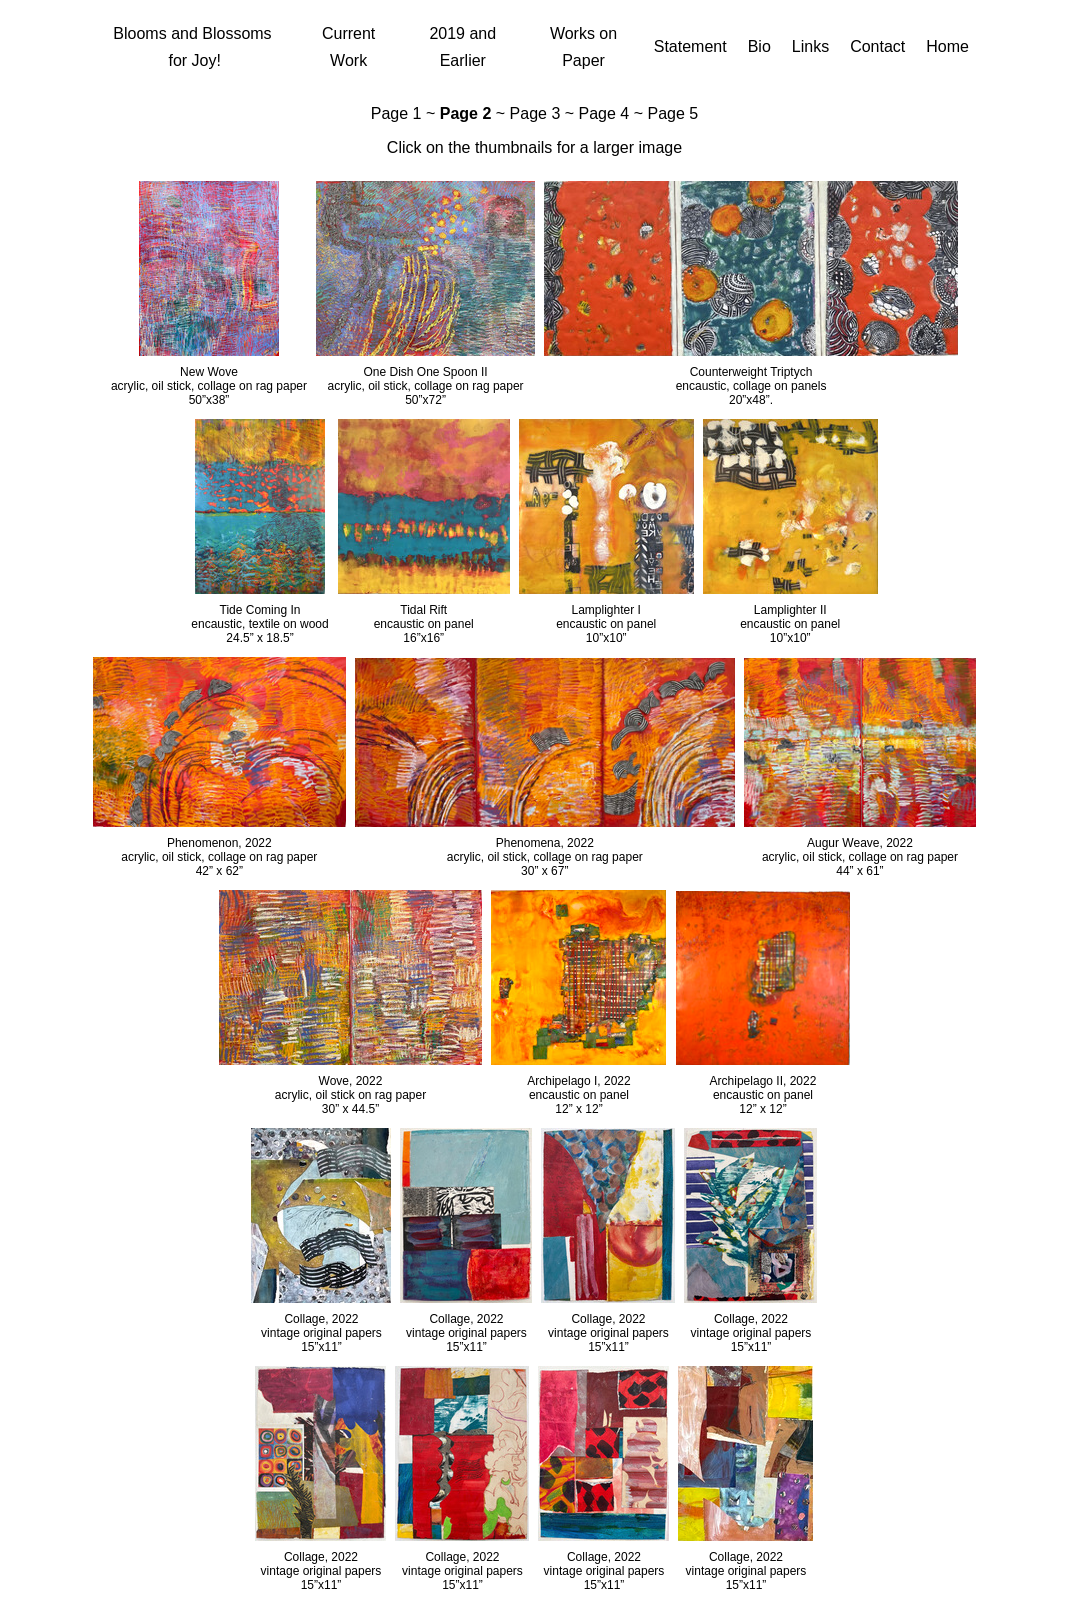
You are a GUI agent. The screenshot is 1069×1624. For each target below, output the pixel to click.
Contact (877, 46)
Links (810, 46)
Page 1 (396, 113)
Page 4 (604, 113)
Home (947, 46)
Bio (759, 46)
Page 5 (672, 113)
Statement (690, 46)
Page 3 (535, 113)
